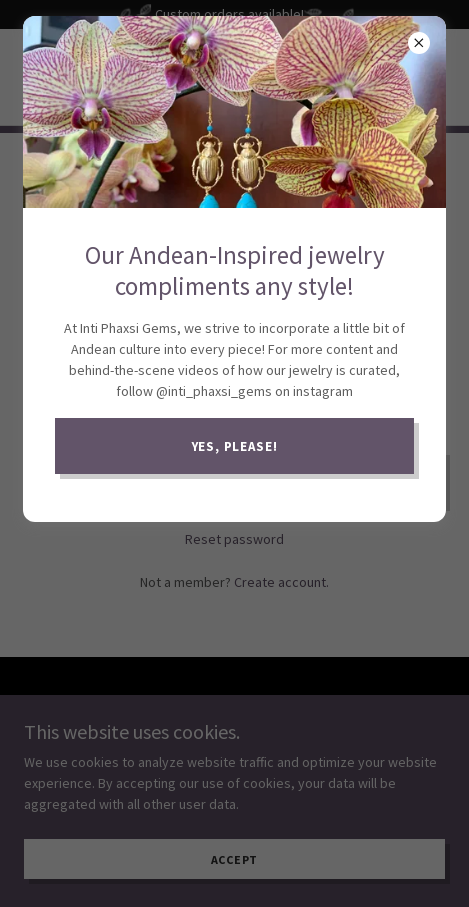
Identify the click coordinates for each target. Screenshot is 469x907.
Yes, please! (235, 446)
